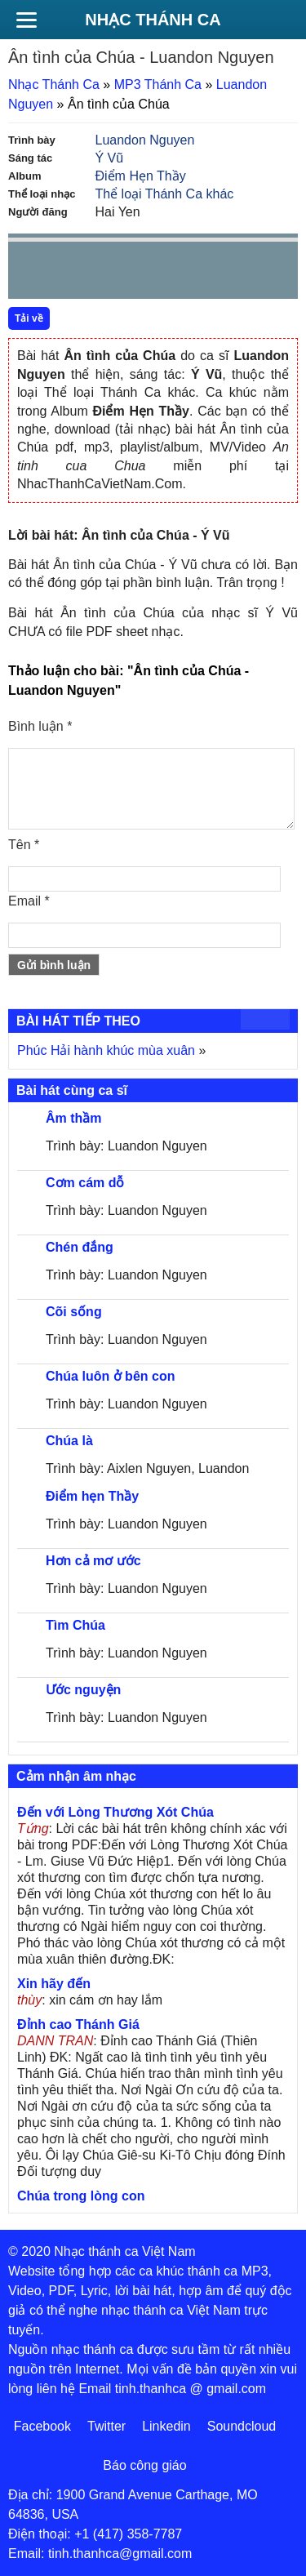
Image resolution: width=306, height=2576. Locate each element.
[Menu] (26, 19)
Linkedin (166, 2426)
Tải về (29, 318)
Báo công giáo (144, 2465)
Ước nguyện (83, 1690)
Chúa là (69, 1441)
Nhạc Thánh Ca (152, 20)
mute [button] (188, 271)
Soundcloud (242, 2426)
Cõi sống (74, 1312)
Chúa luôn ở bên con (110, 1376)
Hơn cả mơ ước (93, 1561)
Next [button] (113, 273)
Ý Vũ (109, 158)
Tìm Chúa (75, 1625)
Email (29, 901)
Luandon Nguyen (145, 140)
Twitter (106, 2426)
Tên (23, 845)
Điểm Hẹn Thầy (140, 176)
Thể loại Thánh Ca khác (164, 194)
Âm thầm (74, 1118)
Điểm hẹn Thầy (92, 1496)
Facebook (42, 2426)
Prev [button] (30, 273)
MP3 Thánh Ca (158, 84)
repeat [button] (166, 273)
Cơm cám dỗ (85, 1183)
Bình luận (40, 726)
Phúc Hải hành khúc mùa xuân (106, 1050)
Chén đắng (79, 1247)
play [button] (71, 271)
